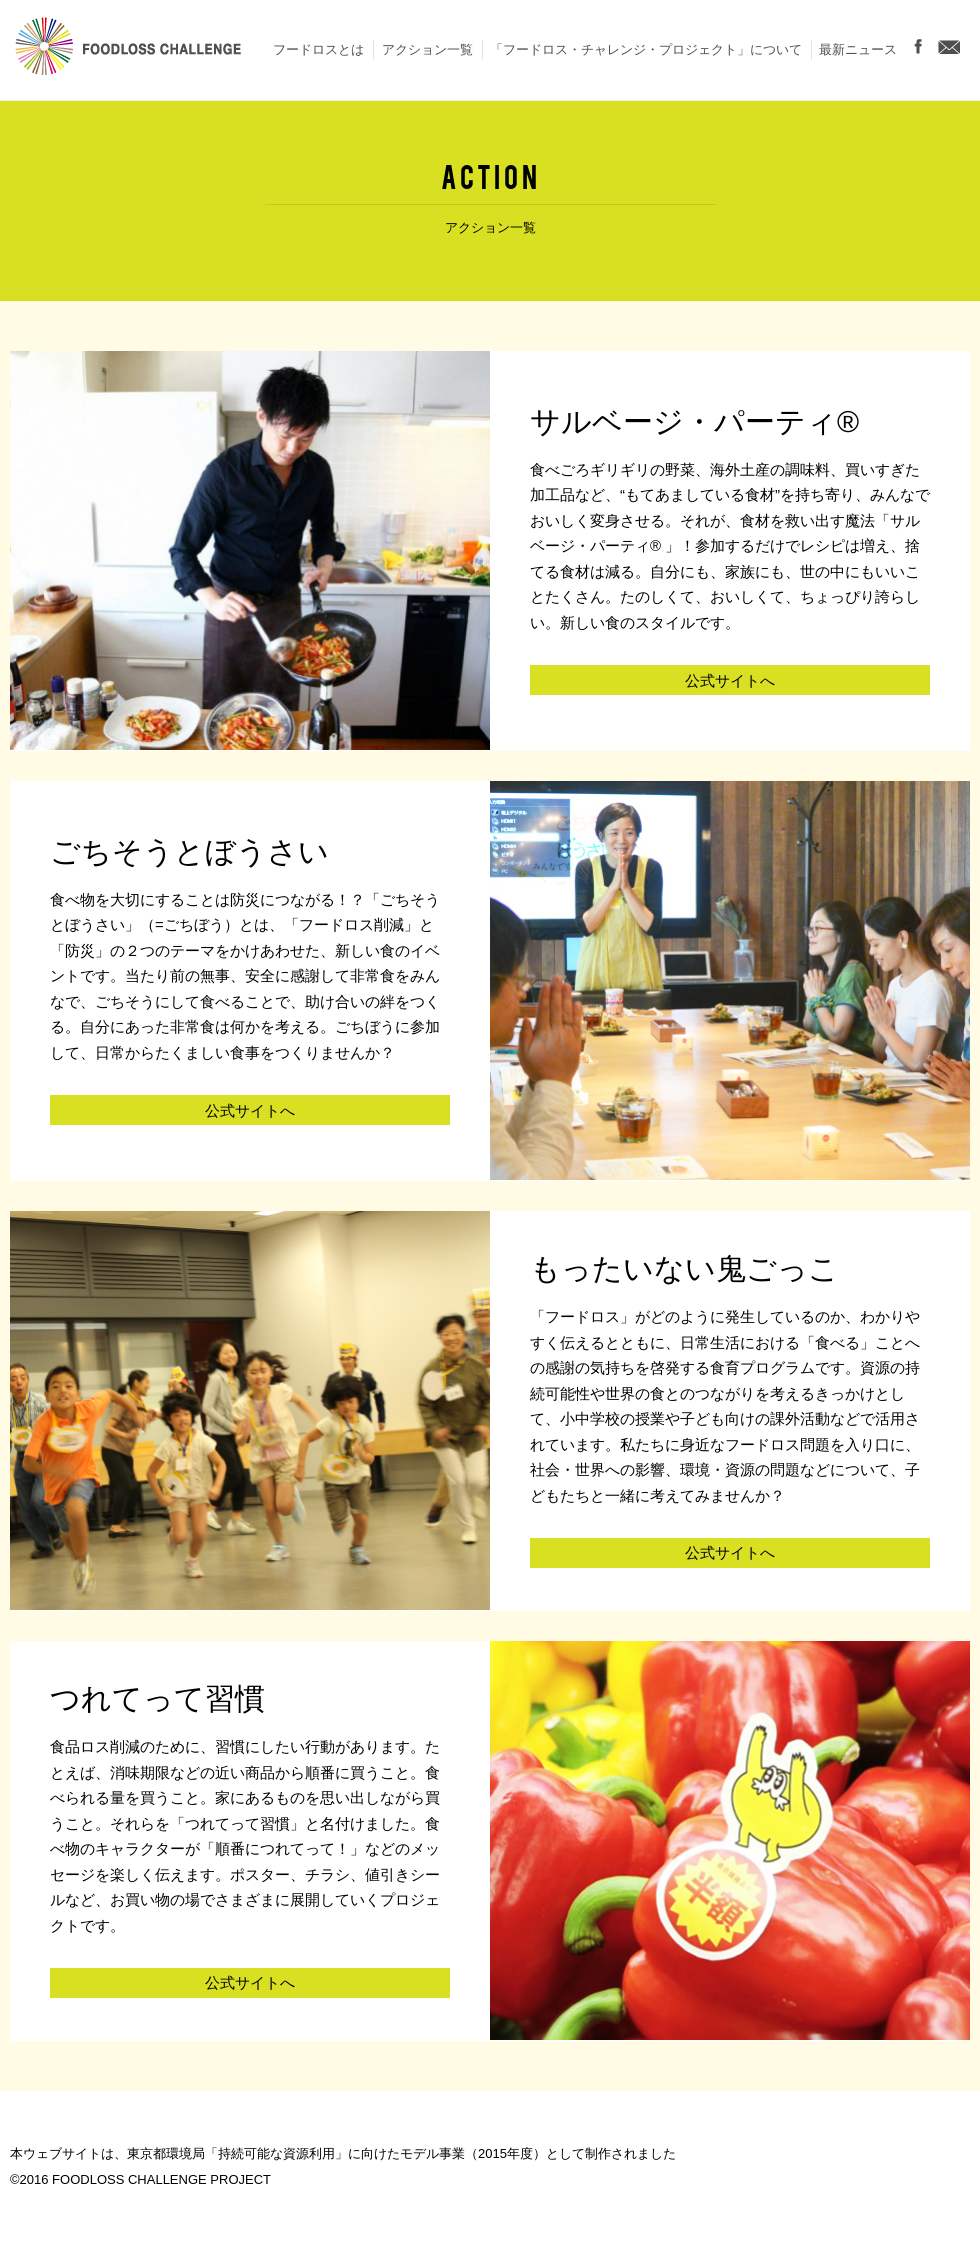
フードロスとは (318, 49)
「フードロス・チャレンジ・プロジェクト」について (646, 49)
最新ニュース (858, 49)
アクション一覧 (427, 49)
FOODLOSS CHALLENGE (128, 50)
